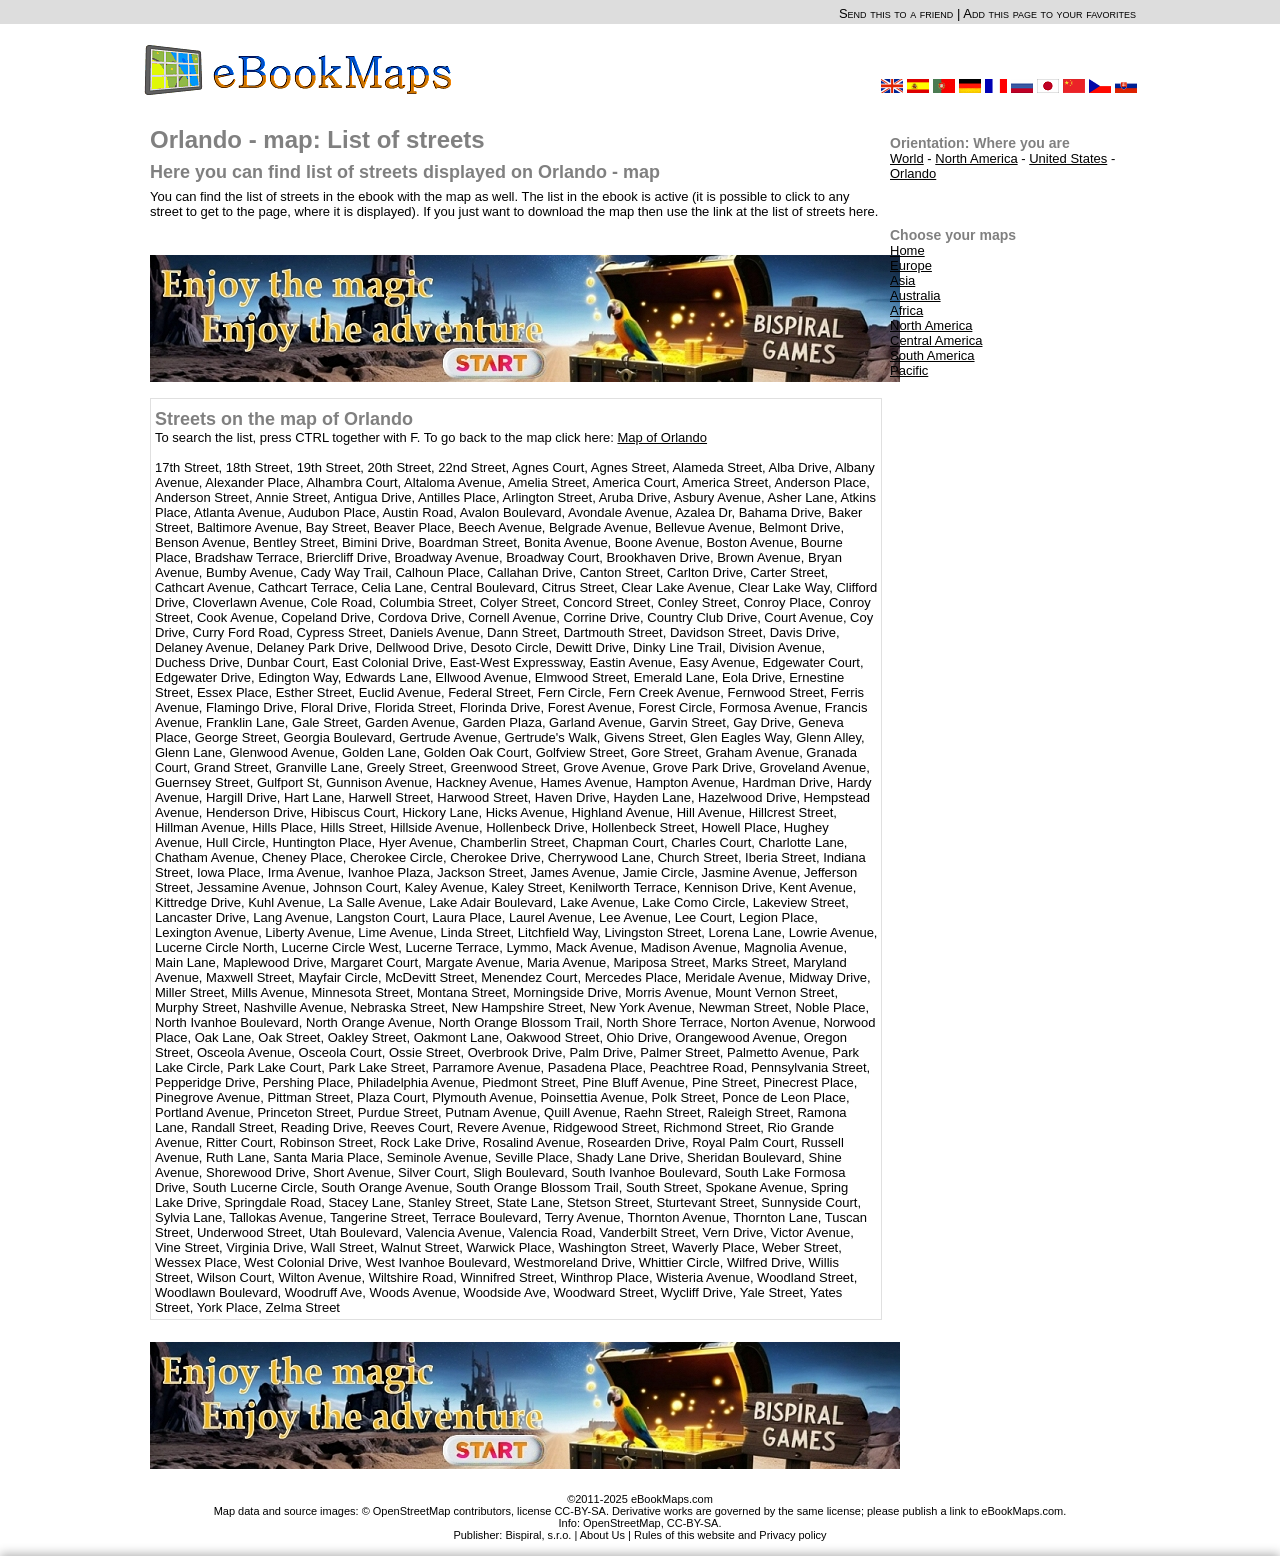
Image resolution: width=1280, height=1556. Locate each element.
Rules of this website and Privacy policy (730, 1535)
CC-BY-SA (693, 1523)
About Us (602, 1535)
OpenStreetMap (622, 1523)
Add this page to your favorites (1049, 13)
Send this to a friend (896, 13)
